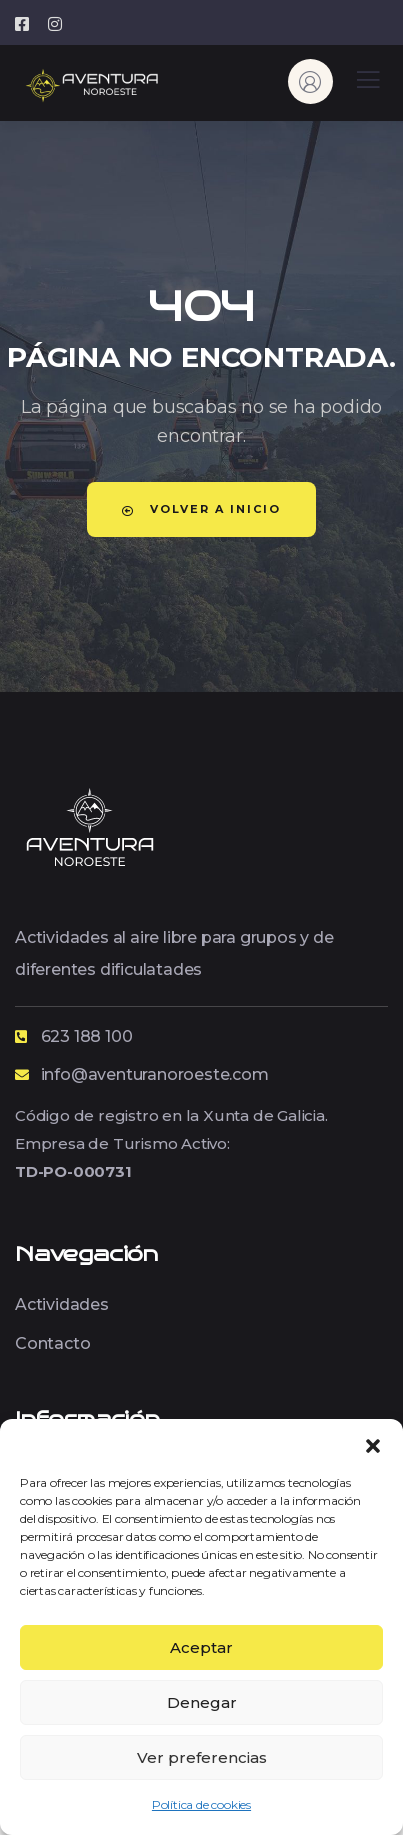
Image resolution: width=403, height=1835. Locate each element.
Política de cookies (201, 1804)
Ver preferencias (202, 1757)
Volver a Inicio (201, 509)
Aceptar (201, 1647)
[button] (373, 1444)
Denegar (202, 1702)
